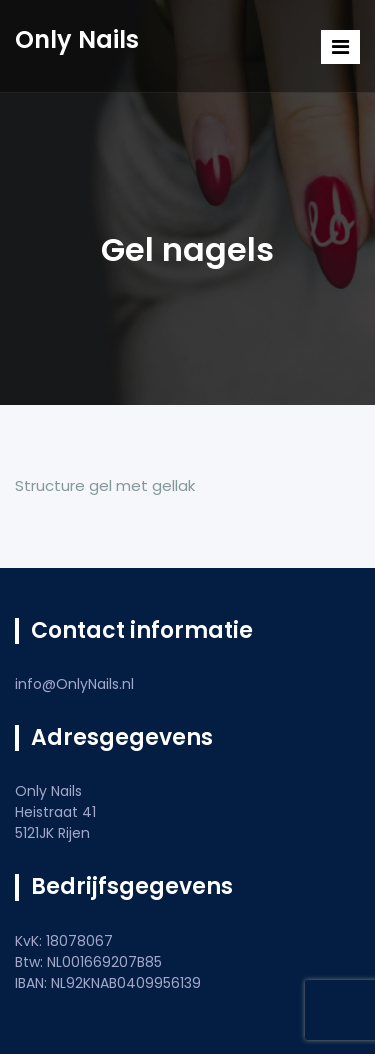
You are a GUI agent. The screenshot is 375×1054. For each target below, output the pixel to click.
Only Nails (77, 39)
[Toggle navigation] (340, 47)
